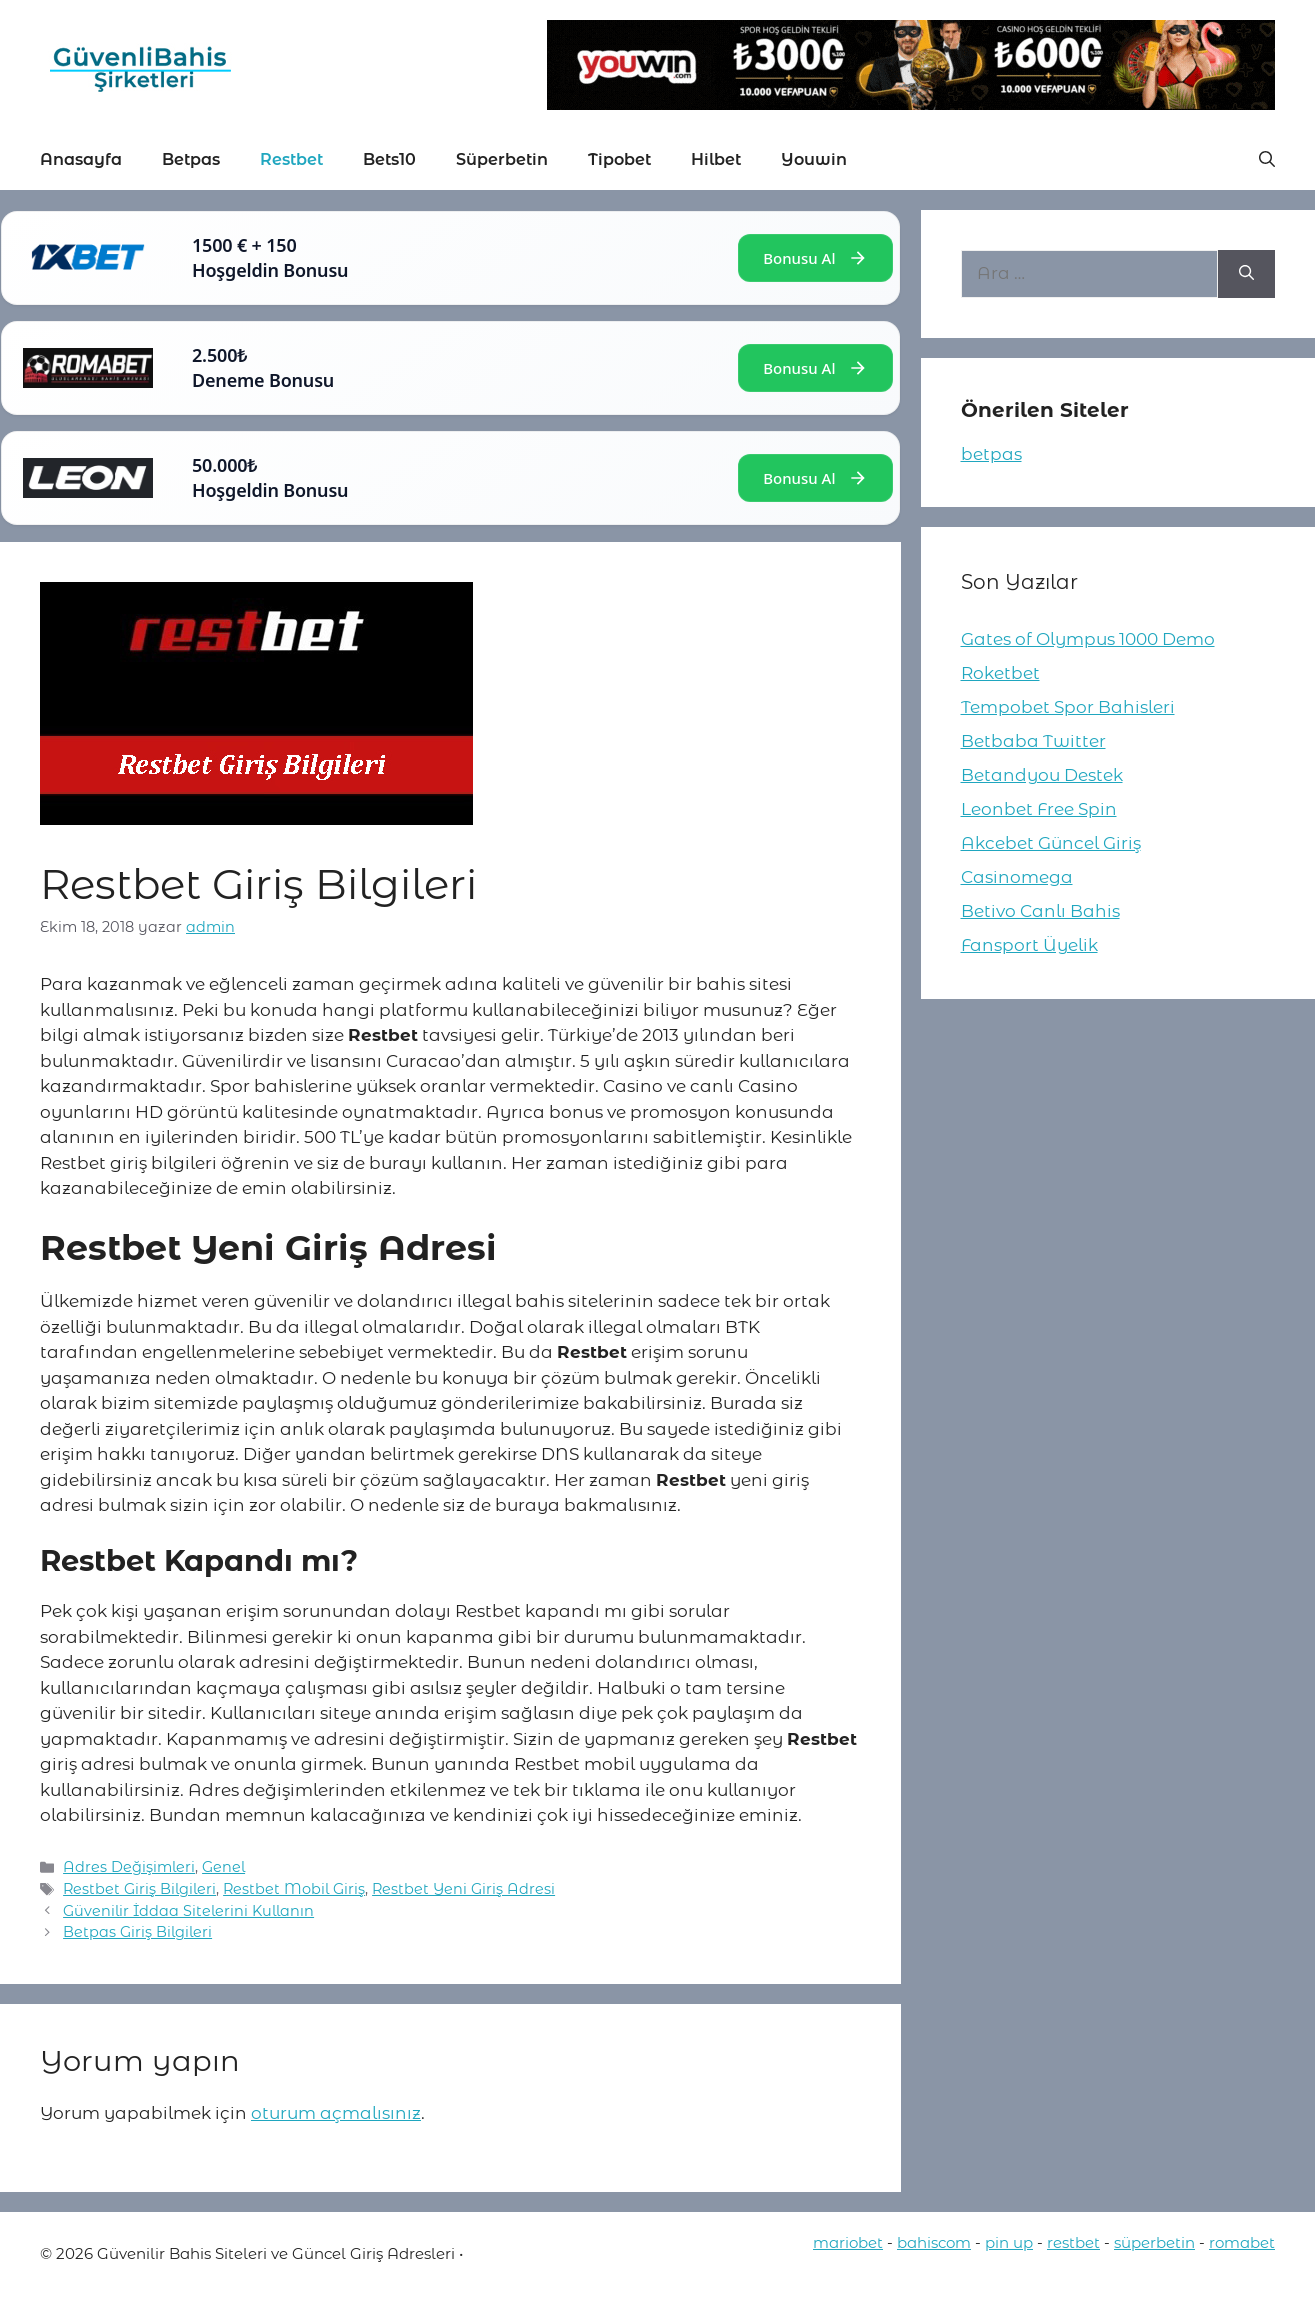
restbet (1073, 2242)
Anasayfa (81, 159)
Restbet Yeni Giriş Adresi (463, 1889)
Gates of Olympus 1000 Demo (1088, 639)
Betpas (191, 159)
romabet (1242, 2242)
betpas (991, 454)
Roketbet (1000, 673)
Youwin (814, 159)
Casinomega (1017, 877)
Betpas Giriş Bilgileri (137, 1932)
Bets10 (389, 159)
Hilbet (716, 159)
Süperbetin (502, 159)
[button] (1267, 160)
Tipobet (619, 159)
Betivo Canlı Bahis (1040, 911)
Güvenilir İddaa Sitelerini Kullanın (188, 1911)
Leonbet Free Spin (1039, 809)
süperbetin (1154, 2242)
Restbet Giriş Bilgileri (139, 1889)
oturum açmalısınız (336, 2113)
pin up (1009, 2242)
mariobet (848, 2242)
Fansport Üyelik (1029, 945)
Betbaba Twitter (1033, 741)
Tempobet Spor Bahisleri (1068, 707)
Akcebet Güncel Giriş (1051, 843)
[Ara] (1246, 274)
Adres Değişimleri (129, 1867)
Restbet (291, 159)
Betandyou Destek (1042, 775)
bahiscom (934, 2242)
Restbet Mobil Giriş (294, 1889)
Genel (223, 1867)
